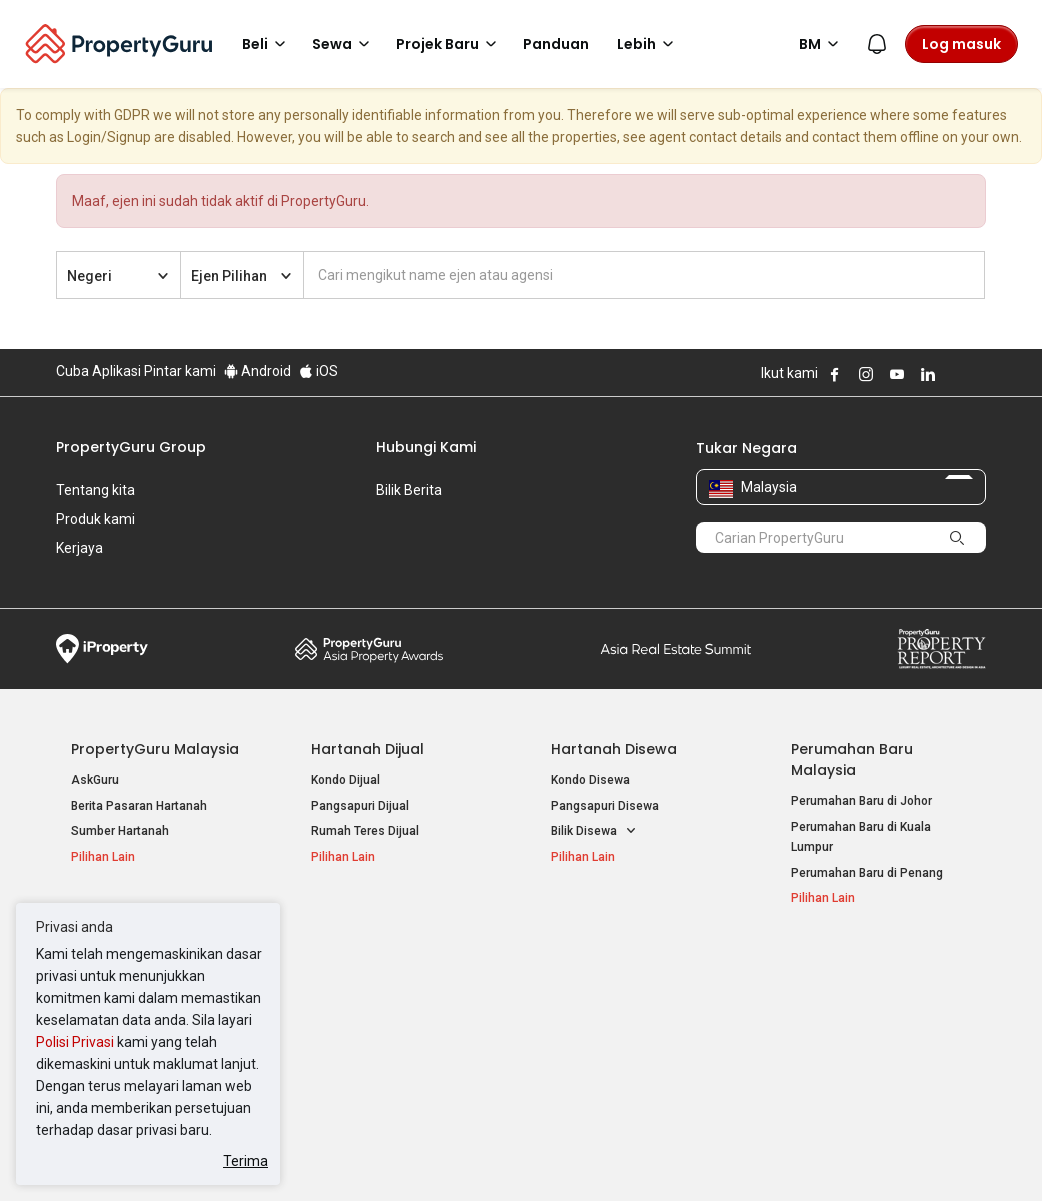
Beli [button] (267, 44)
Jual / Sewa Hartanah (851, 991)
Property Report (941, 619)
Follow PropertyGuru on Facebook (835, 374)
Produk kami (95, 519)
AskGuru (95, 750)
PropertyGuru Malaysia (155, 719)
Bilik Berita (409, 490)
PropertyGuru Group (131, 447)
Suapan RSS (826, 1016)
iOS (318, 371)
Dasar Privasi (399, 1155)
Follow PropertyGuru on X (955, 374)
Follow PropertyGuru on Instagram (866, 374)
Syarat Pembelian (519, 1155)
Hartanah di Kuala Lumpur (622, 965)
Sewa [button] (344, 44)
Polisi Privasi (75, 1042)
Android (257, 371)
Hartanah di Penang (606, 1016)
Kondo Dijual (345, 750)
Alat (806, 934)
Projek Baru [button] (449, 44)
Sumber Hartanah (120, 801)
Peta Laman (824, 1042)
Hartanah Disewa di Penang (388, 1011)
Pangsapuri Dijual (360, 776)
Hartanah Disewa (614, 719)
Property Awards (369, 619)
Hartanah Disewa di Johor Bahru (400, 1037)
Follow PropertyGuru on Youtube (897, 374)
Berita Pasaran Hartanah (139, 776)
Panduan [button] (556, 44)
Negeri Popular (605, 934)
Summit (676, 619)
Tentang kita (95, 490)
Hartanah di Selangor (609, 991)
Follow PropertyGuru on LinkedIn (928, 374)
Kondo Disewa (590, 750)
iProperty (102, 619)
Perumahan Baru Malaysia (852, 729)
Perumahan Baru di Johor (861, 771)
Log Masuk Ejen (834, 965)
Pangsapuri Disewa (605, 776)
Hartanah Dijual (367, 719)
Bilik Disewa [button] (594, 801)
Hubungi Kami (426, 447)
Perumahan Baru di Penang (867, 843)
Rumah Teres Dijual (365, 801)
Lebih (648, 44)
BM (822, 44)
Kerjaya (79, 548)
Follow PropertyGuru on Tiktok (978, 374)
